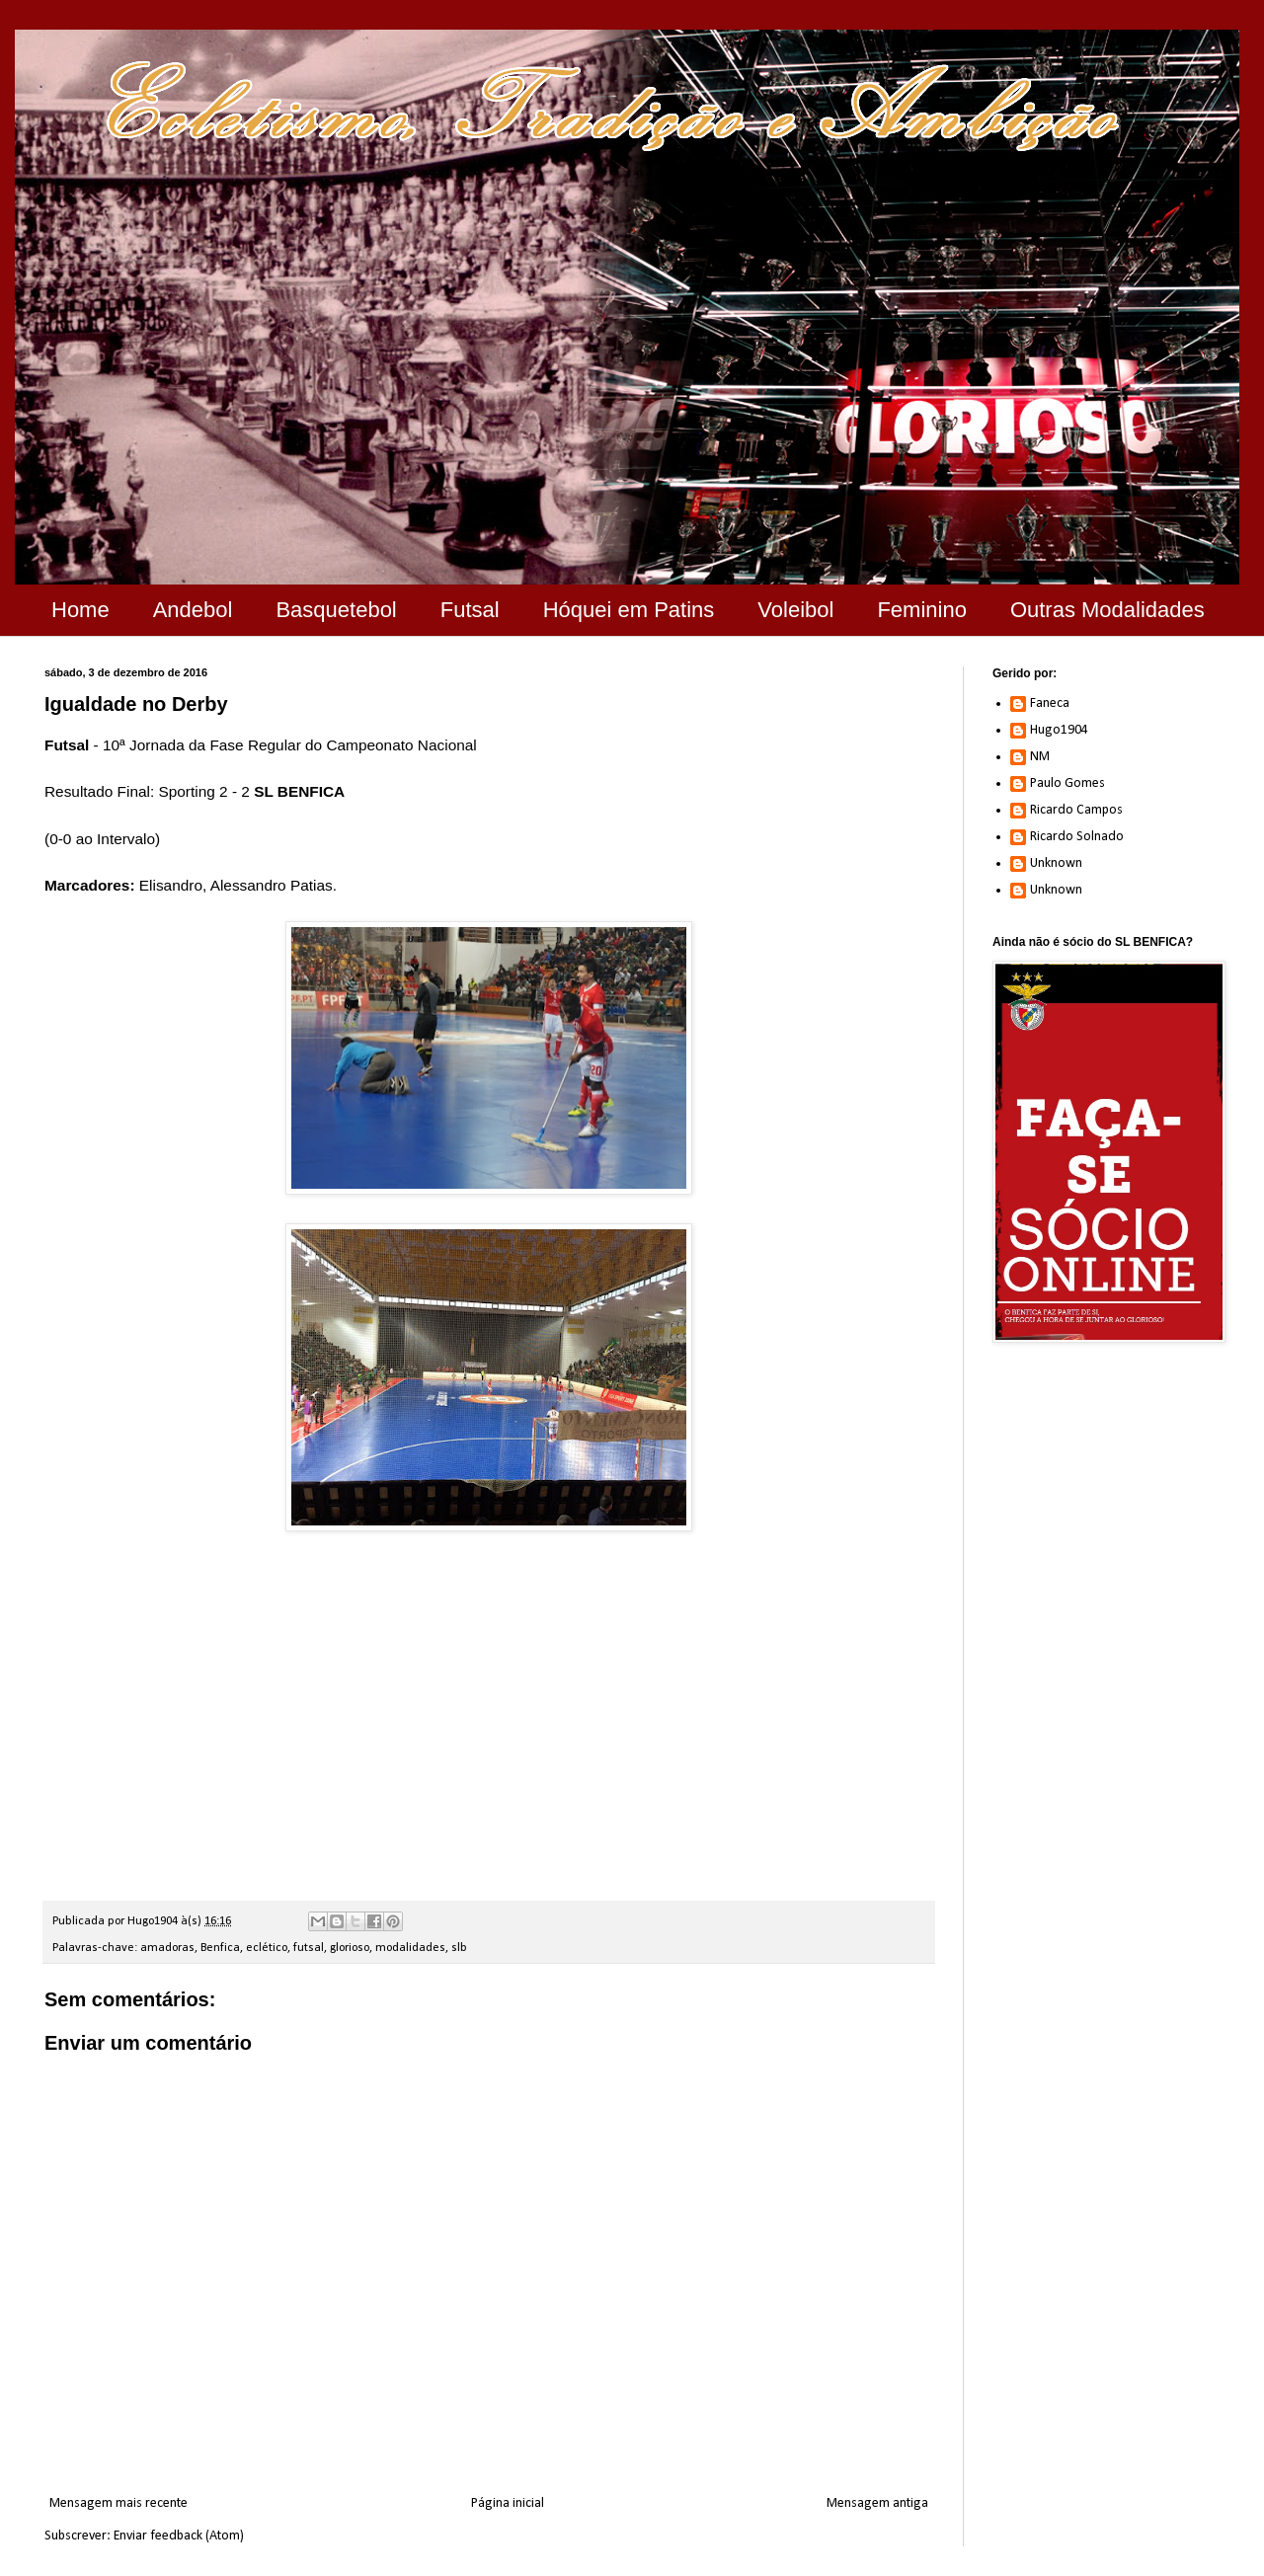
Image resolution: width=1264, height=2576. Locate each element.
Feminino (921, 609)
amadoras (167, 1948)
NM (1040, 756)
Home (80, 609)
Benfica (220, 1948)
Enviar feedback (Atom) (179, 2536)
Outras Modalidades (1107, 609)
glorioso (349, 1948)
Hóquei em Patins (629, 609)
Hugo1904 (1059, 730)
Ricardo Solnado (1077, 836)
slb (459, 1948)
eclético (266, 1948)
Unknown (1056, 863)
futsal (308, 1948)
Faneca (1049, 703)
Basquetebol (336, 609)
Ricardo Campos (1076, 810)
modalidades (410, 1948)
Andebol (193, 609)
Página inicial (507, 2503)
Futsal (470, 609)
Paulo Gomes (1067, 783)
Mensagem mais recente (118, 2503)
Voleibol (795, 609)
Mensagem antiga (877, 2503)
